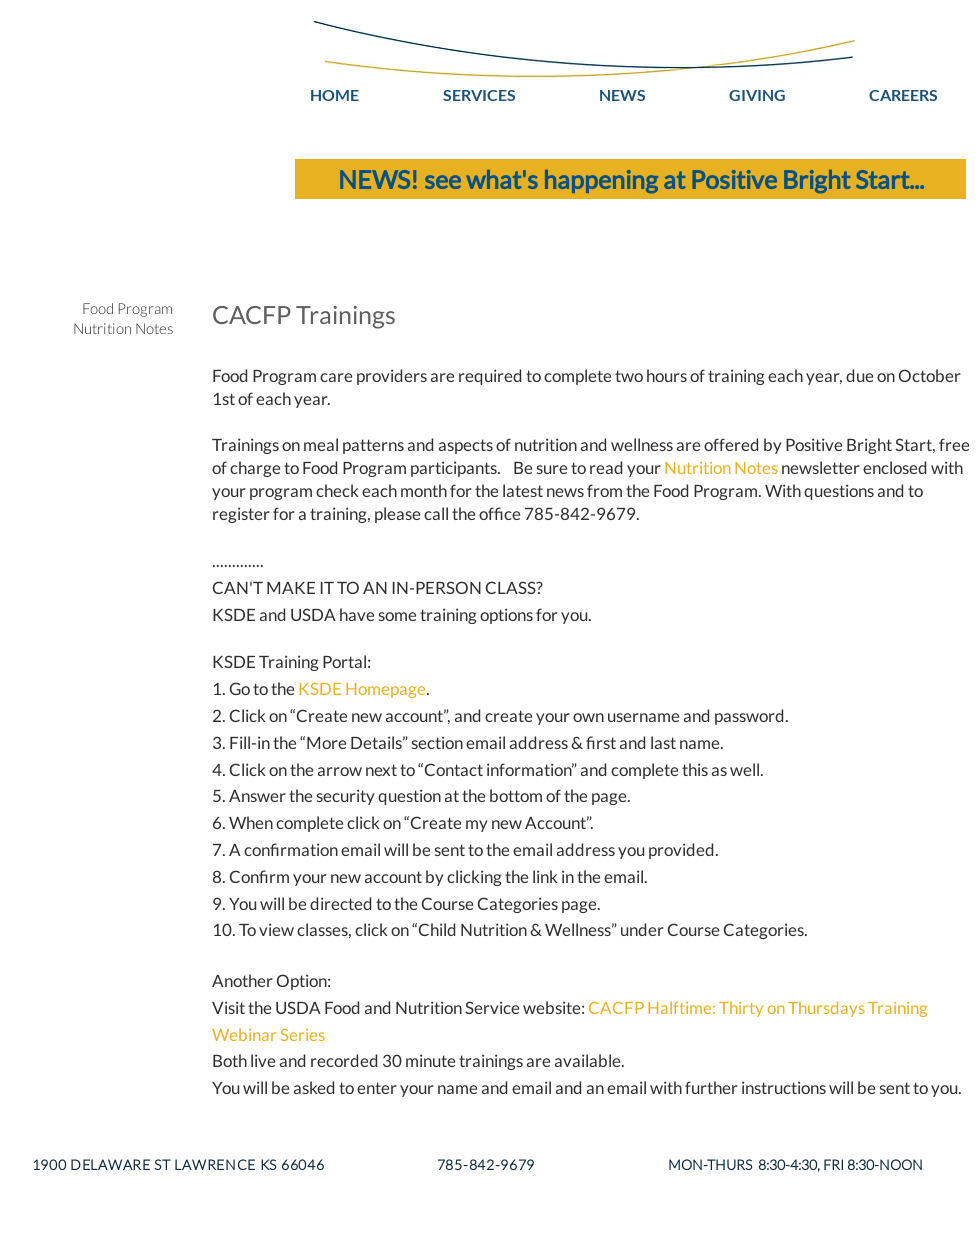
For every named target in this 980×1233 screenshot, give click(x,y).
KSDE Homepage (362, 688)
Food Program (127, 308)
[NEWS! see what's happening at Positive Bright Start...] (630, 179)
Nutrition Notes (721, 467)
